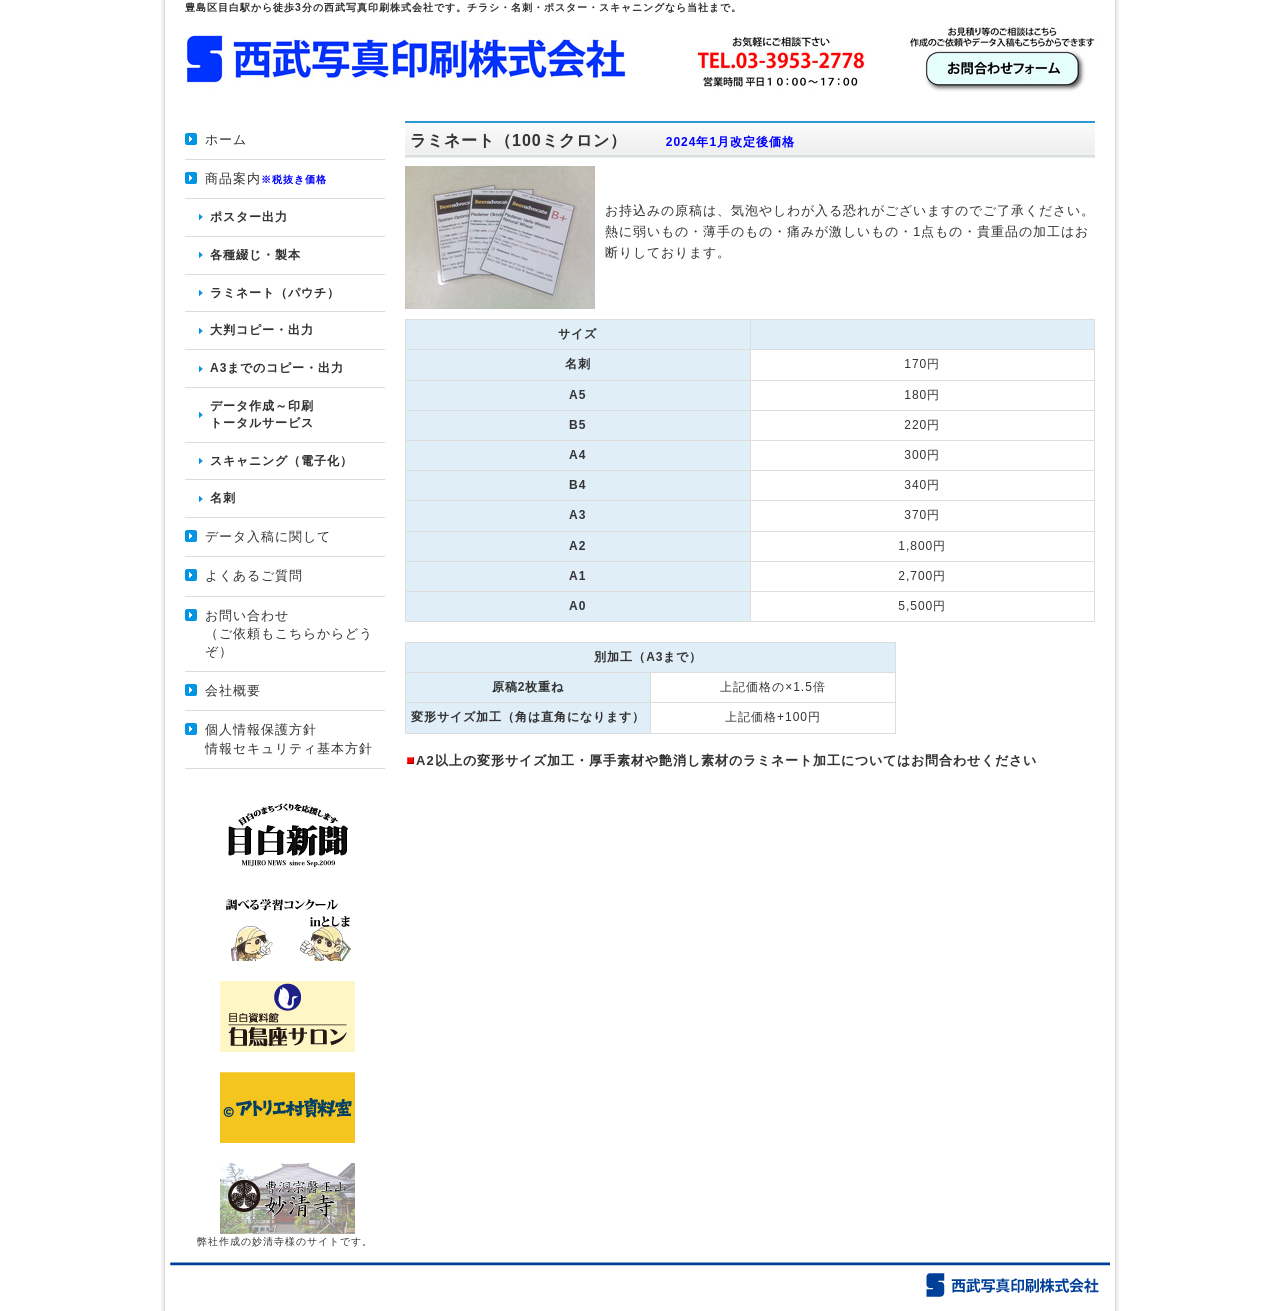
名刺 (223, 498)
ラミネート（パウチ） (275, 293)
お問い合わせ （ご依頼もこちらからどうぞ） (289, 633)
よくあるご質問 (254, 575)
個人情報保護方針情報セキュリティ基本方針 (289, 738)
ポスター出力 (249, 217)
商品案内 (266, 178)
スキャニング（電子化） (281, 461)
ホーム (226, 139)
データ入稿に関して (268, 536)
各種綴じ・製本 (255, 255)
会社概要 (233, 690)
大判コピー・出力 (262, 330)
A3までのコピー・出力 (277, 368)
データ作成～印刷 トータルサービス (262, 414)
